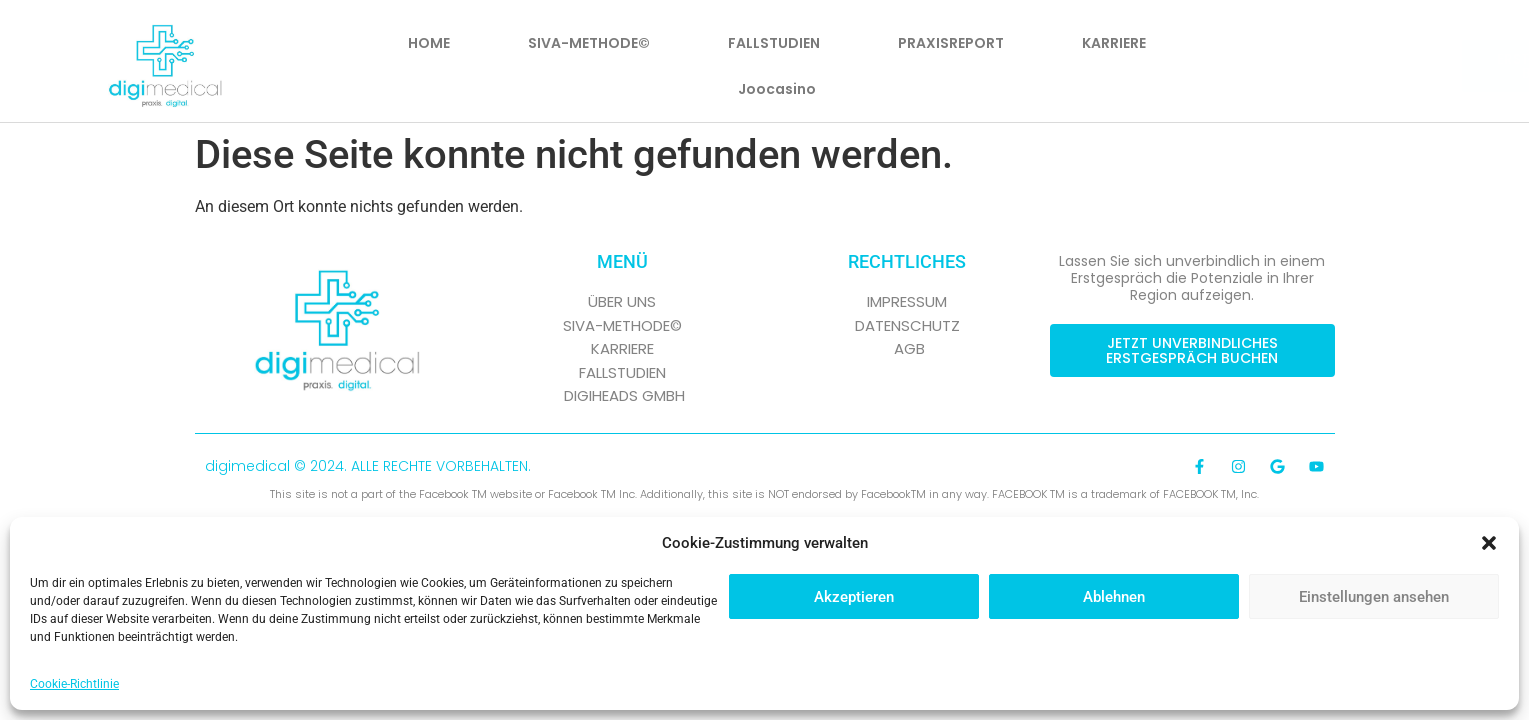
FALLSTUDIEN (774, 43)
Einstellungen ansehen (1374, 597)
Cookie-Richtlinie (74, 684)
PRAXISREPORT (951, 43)
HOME (429, 43)
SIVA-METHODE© (589, 43)
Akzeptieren (854, 597)
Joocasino (777, 89)
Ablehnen (1114, 597)
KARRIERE (1114, 43)
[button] (1489, 543)
